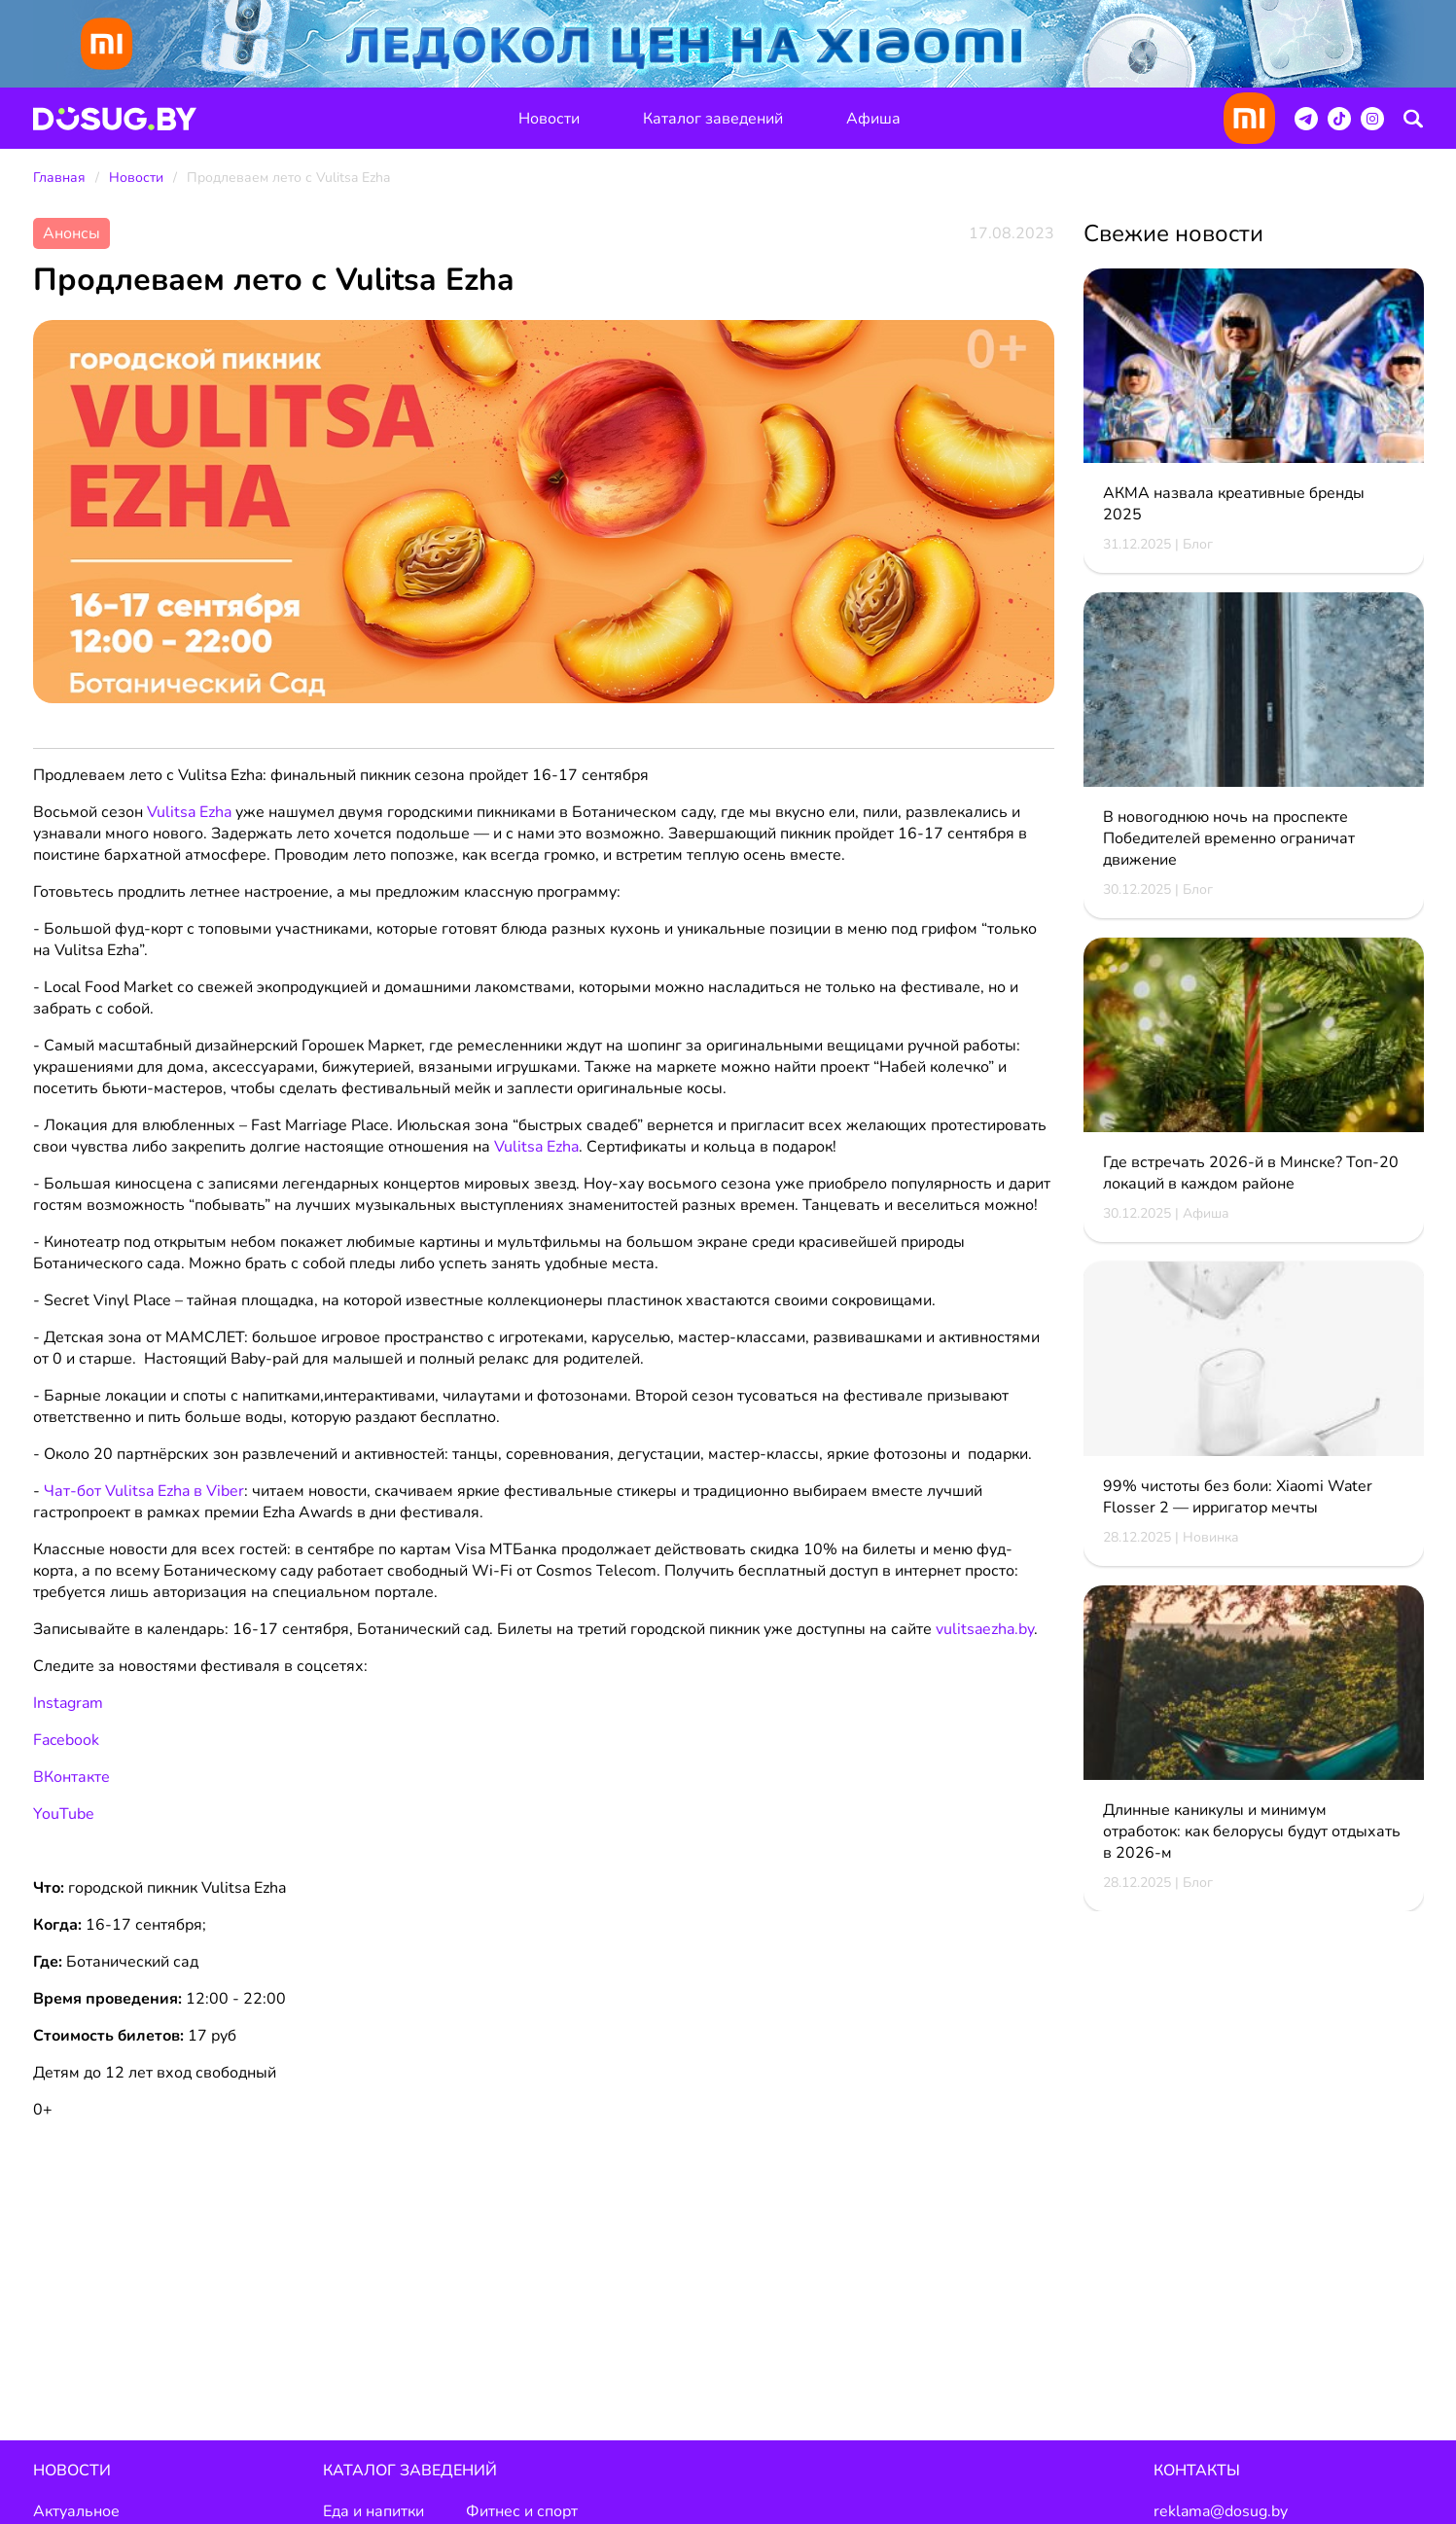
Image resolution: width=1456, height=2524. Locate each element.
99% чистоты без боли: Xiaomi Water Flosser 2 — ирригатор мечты (1237, 1497)
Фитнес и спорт (522, 2512)
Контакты (1197, 2471)
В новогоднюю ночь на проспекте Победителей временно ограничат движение (1229, 839)
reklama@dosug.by (1221, 2512)
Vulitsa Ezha (536, 1147)
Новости (549, 118)
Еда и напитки (373, 2512)
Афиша (873, 118)
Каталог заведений (713, 118)
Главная (59, 178)
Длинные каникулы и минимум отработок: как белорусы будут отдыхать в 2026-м (1252, 1832)
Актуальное (76, 2512)
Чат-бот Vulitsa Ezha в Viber (144, 1492)
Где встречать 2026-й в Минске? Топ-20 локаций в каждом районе (1251, 1174)
